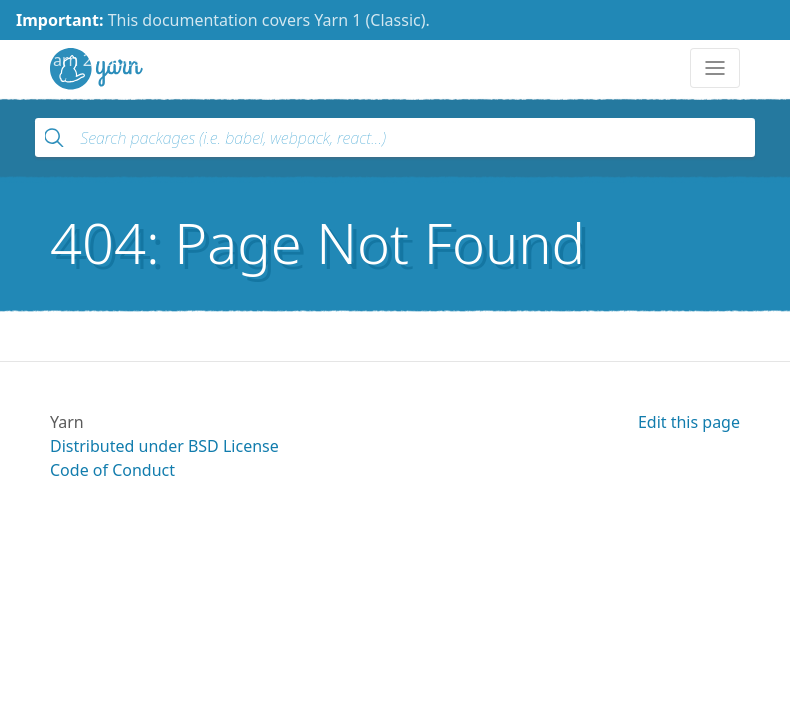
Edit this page (689, 422)
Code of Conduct (112, 470)
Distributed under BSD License (164, 446)
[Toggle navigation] (715, 68)
